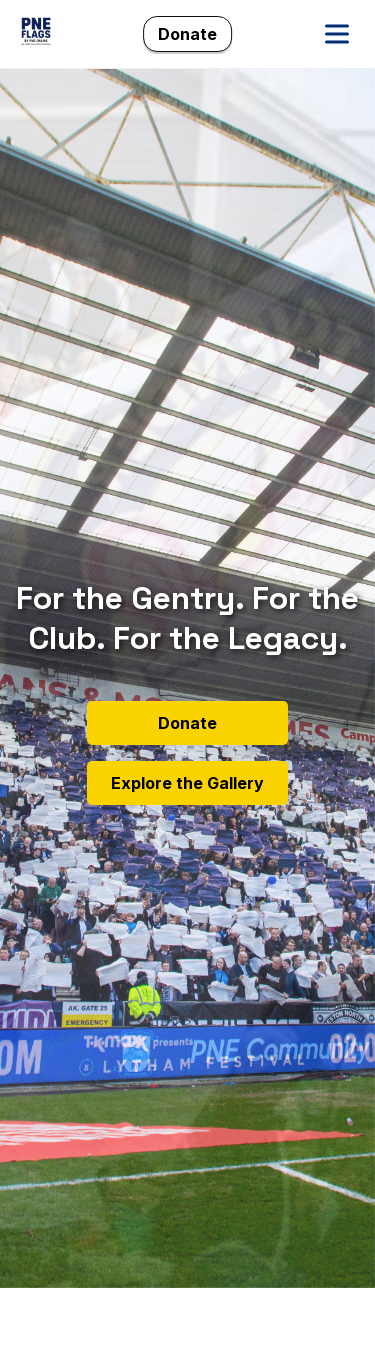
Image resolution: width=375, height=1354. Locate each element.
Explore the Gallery (187, 783)
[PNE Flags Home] (36, 34)
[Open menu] (337, 34)
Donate (187, 34)
